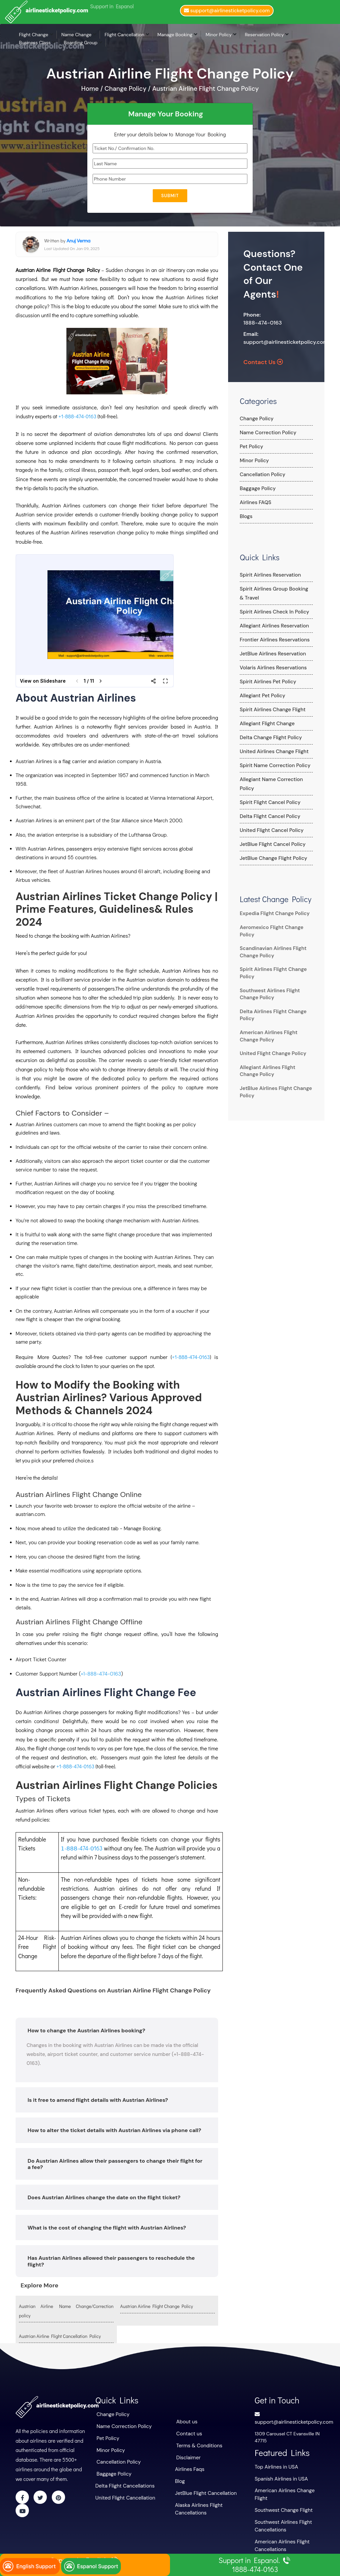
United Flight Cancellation (122, 2493)
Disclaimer (187, 2455)
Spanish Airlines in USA (279, 2476)
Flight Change (33, 35)
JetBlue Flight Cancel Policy (270, 835)
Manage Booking (175, 35)
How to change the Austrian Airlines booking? (86, 2030)
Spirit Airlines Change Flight (270, 710)
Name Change (76, 35)
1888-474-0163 (262, 322)
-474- (83, 1848)
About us (186, 2421)
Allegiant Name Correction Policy (276, 779)
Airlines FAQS (254, 502)
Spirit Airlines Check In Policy (271, 612)
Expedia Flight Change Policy (272, 904)
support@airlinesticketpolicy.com (285, 342)
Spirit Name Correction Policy (272, 765)
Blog (179, 2478)
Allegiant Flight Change (265, 724)
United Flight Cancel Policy (269, 821)
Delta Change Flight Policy (268, 738)
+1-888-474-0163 (77, 416)
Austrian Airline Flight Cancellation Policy (60, 2336)
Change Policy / (127, 88)
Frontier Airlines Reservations (271, 640)
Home (91, 88)
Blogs (245, 516)
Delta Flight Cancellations (122, 2482)
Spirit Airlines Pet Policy (265, 682)
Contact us (188, 2432)
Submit (170, 196)
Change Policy (255, 419)
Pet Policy (250, 447)
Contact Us (263, 362)
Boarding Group (81, 43)
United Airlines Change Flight (271, 751)
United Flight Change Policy (270, 1044)
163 (98, 1848)
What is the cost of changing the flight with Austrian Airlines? (107, 2227)
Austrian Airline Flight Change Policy (205, 88)
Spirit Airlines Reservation (268, 575)
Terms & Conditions (197, 2444)
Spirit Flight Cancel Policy (267, 793)
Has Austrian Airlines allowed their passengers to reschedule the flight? (111, 2260)
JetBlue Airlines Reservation (270, 654)
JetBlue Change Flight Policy (270, 849)
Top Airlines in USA (275, 2465)
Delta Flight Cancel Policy (267, 807)
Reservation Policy (264, 35)
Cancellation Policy (260, 474)
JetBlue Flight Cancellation (203, 2489)
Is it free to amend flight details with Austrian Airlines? (98, 2100)
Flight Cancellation (124, 35)
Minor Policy (219, 35)
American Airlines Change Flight (289, 2488)
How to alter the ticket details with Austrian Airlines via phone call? (114, 2130)
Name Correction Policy (266, 433)
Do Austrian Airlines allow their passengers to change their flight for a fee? (115, 2163)
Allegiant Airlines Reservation (271, 626)
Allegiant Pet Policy (260, 696)
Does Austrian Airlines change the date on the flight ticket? (104, 2197)
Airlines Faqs (188, 2466)
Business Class (34, 43)
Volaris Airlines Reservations (270, 668)
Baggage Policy (256, 488)
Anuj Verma (78, 240)
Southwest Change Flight (281, 2499)
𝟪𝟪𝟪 (71, 1848)
